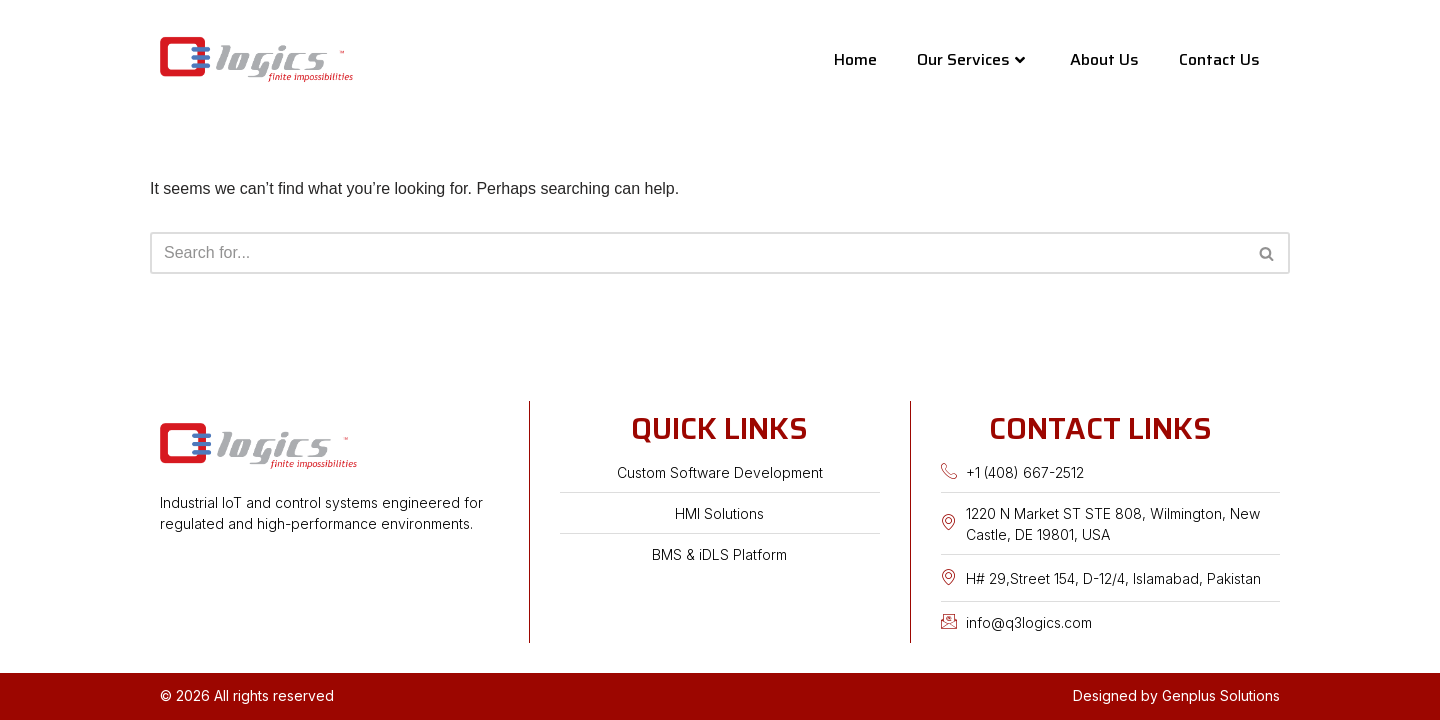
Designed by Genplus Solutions (1176, 695)
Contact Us (1219, 59)
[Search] (697, 253)
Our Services (971, 59)
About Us (1104, 59)
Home (855, 59)
